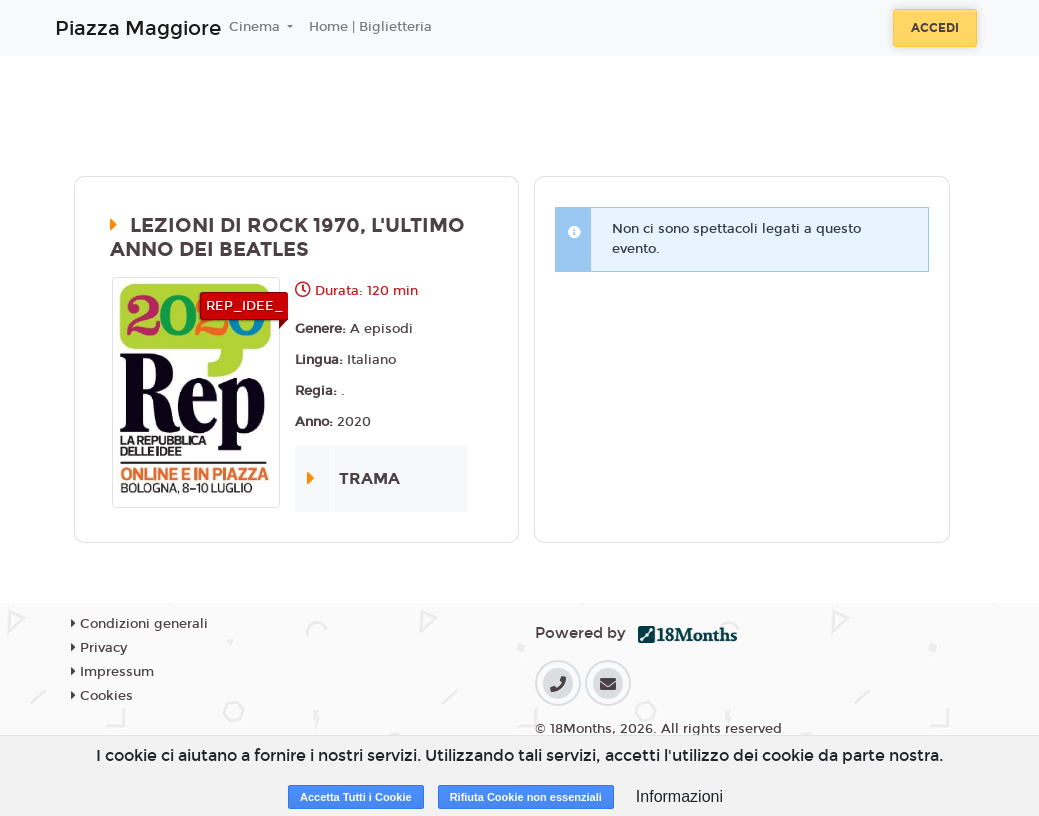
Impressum (112, 672)
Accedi (935, 28)
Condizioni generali (139, 624)
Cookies (102, 696)
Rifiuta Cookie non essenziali (526, 797)
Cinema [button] (256, 27)
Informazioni (679, 796)
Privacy (99, 648)
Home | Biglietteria (370, 27)
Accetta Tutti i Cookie (356, 797)
